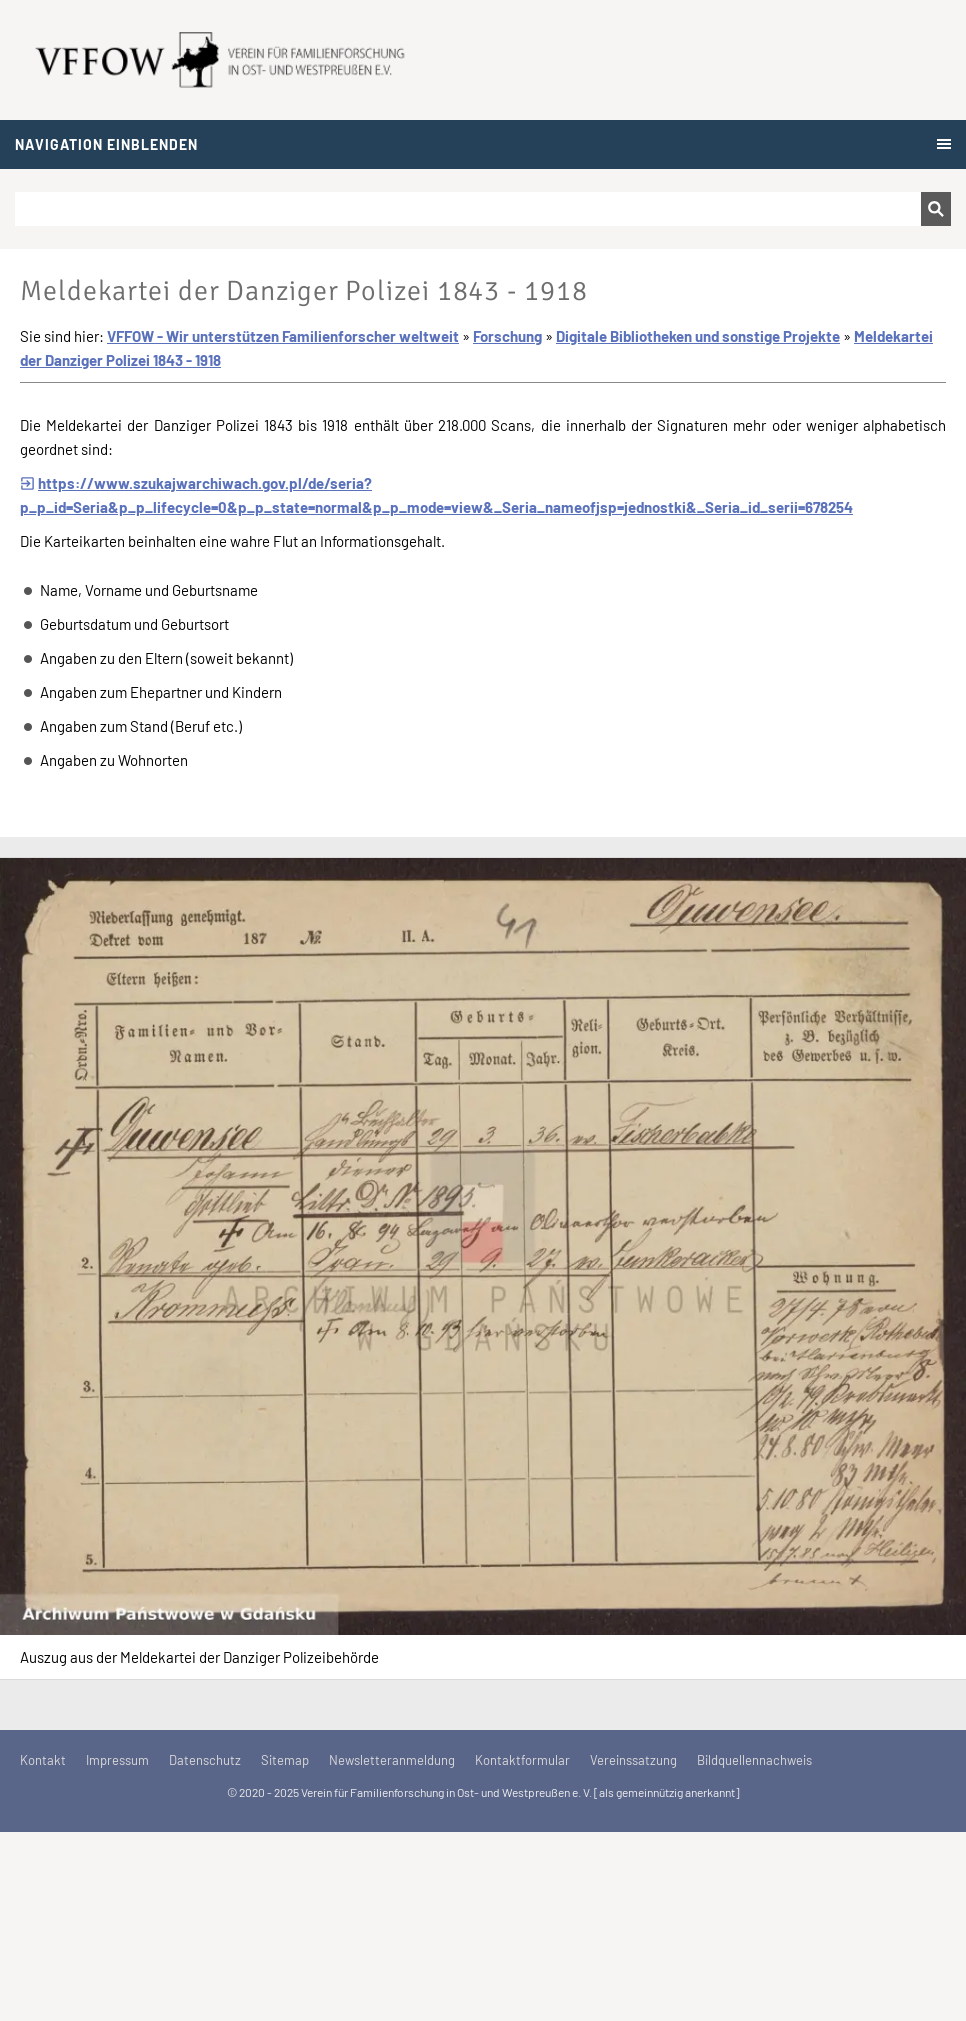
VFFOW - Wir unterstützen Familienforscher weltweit (283, 336)
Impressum (117, 1760)
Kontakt (43, 1760)
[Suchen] (468, 209)
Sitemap (285, 1760)
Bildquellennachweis (754, 1760)
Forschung (507, 336)
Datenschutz (205, 1760)
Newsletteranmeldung (392, 1760)
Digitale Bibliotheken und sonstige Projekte (698, 336)
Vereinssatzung (633, 1760)
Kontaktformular (522, 1760)
